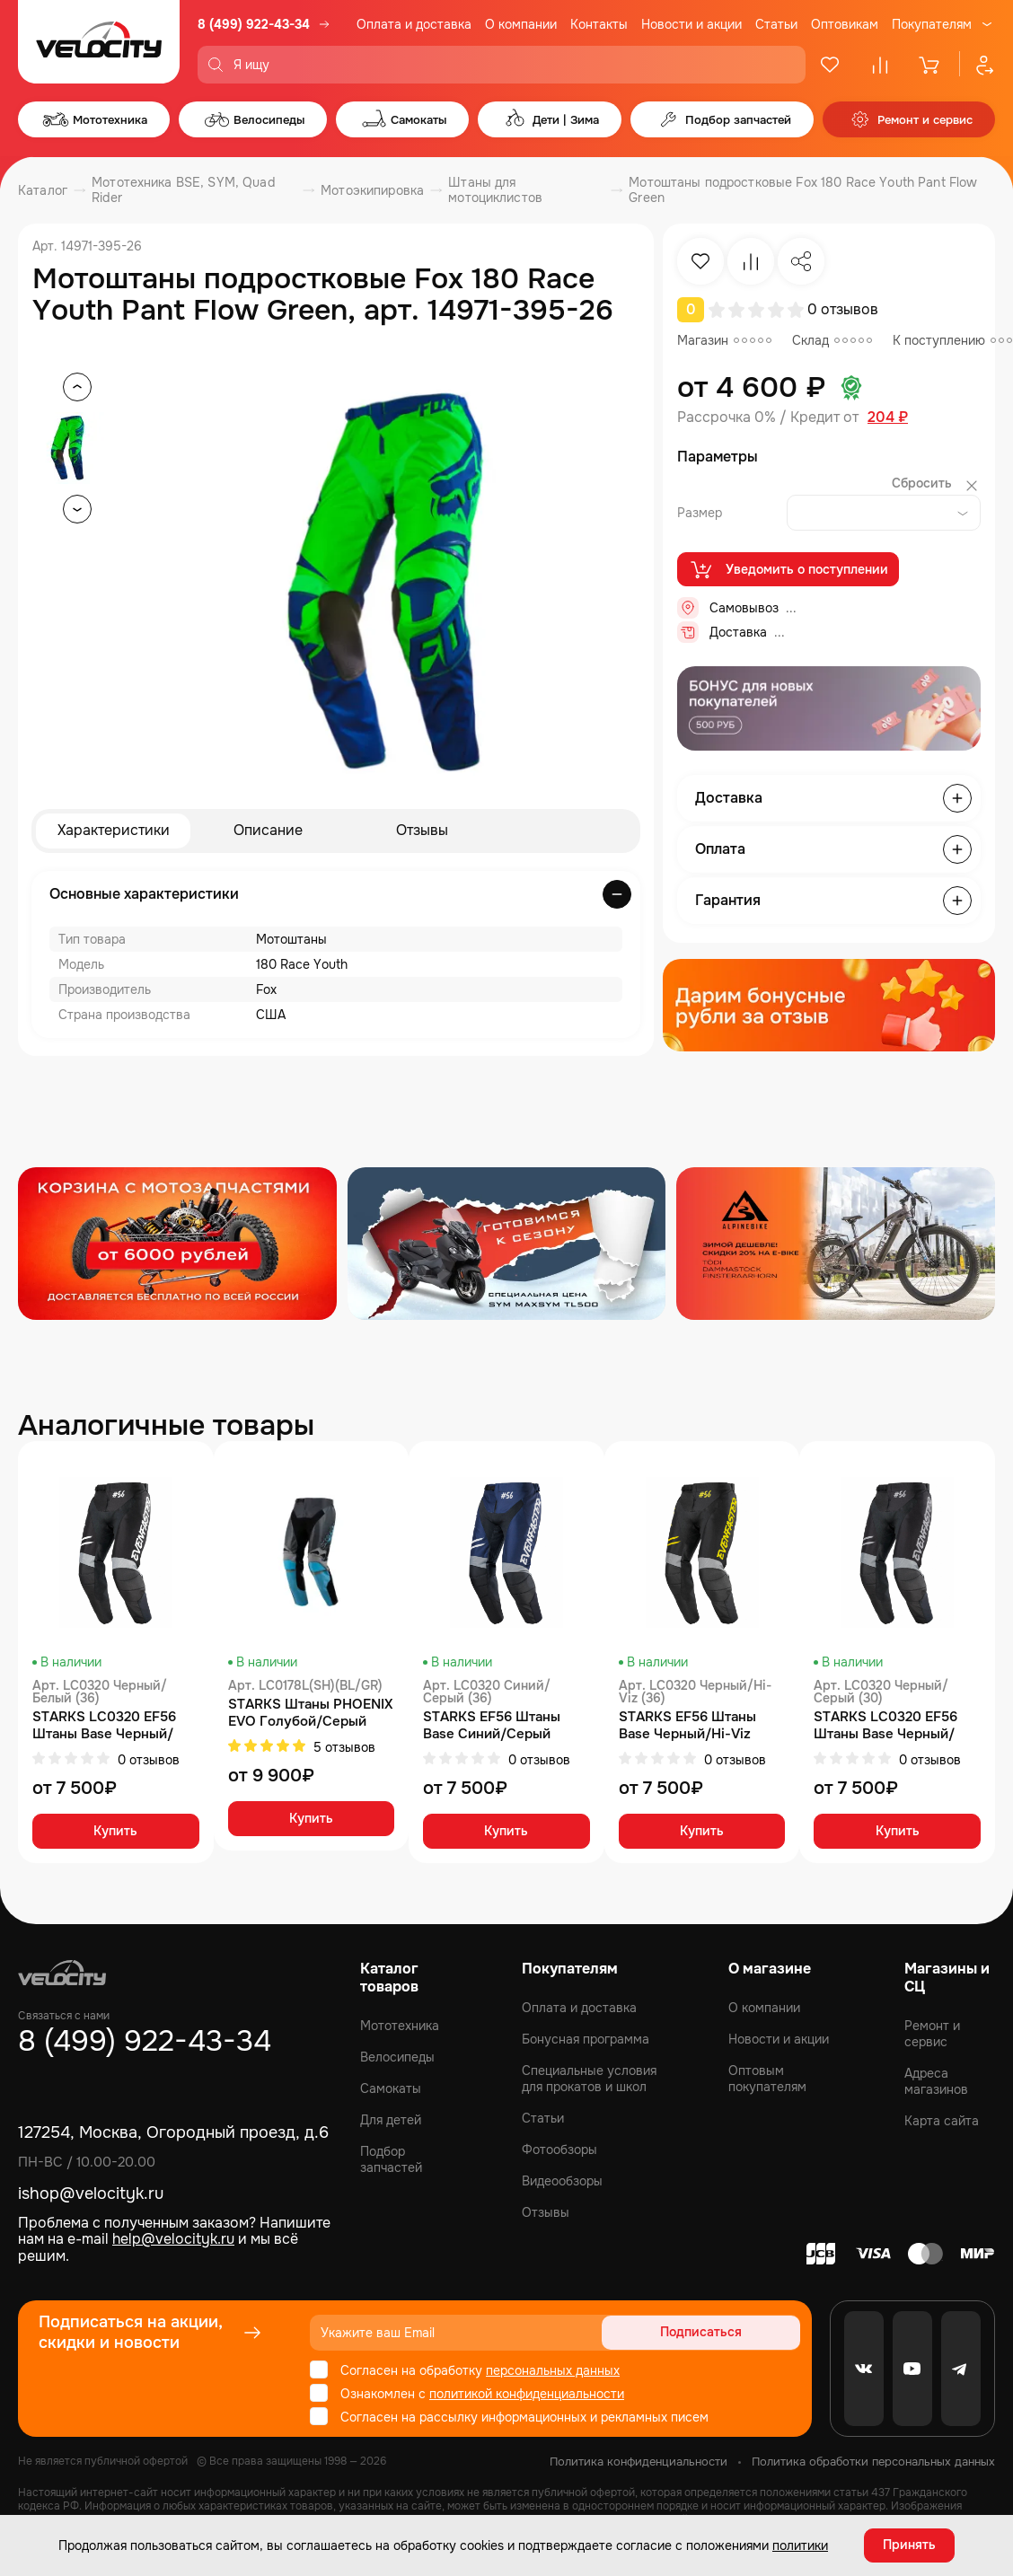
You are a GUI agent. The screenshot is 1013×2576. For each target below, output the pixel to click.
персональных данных (553, 2370)
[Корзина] (930, 65)
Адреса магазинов (936, 2081)
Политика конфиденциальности (638, 2461)
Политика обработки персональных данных (873, 2461)
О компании (521, 24)
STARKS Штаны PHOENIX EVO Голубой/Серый (310, 1714)
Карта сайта (941, 2121)
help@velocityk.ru (173, 2238)
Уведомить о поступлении (788, 570)
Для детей (390, 2120)
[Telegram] (961, 2368)
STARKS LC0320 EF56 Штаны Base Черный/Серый (885, 1727)
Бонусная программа (585, 2039)
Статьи (776, 24)
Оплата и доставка (414, 24)
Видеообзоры (562, 2181)
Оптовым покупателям (767, 2078)
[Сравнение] (880, 65)
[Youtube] (912, 2368)
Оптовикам (844, 24)
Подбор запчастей (391, 2159)
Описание (268, 831)
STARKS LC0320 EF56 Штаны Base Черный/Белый (104, 1727)
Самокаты (390, 2088)
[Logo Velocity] (99, 42)
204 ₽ (888, 417)
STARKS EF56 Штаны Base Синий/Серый (491, 1727)
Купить (115, 1833)
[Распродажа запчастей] (177, 1244)
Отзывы (422, 831)
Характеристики (113, 831)
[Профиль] (977, 65)
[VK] (864, 2368)
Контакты (599, 24)
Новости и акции (691, 24)
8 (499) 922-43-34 (254, 24)
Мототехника (399, 2026)
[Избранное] (830, 65)
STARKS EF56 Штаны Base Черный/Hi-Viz (687, 1727)
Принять (909, 2544)
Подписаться (731, 2333)
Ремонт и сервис (932, 2034)
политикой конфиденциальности (526, 2394)
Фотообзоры (559, 2149)
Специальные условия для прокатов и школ (589, 2078)
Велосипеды (397, 2057)
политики (800, 2544)
